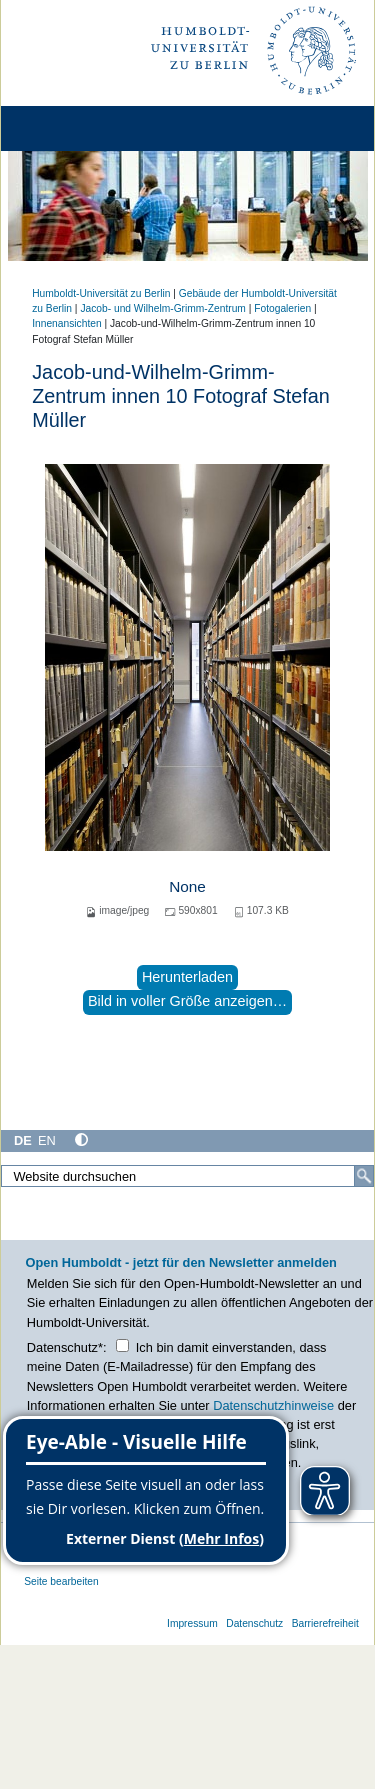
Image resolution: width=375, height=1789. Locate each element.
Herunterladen (187, 977)
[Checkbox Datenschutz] (122, 1345)
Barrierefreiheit (325, 1623)
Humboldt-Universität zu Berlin (101, 293)
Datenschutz (254, 1623)
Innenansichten (66, 323)
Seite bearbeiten (61, 1581)
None (187, 886)
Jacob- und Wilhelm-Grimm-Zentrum (162, 308)
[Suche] (364, 1176)
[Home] (72, 128)
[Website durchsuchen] (187, 1176)
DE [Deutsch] (23, 1140)
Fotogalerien (282, 308)
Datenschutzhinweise (273, 1405)
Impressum (192, 1623)
